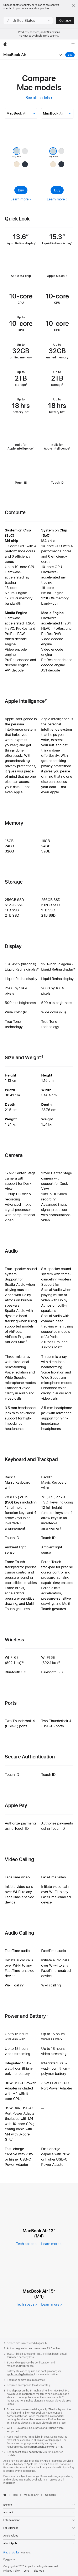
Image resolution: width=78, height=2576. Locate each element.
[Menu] (73, 44)
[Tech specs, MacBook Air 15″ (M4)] (26, 2304)
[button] (28, 20)
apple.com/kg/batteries (20, 2374)
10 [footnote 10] (22, 1662)
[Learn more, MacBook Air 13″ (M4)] (20, 199)
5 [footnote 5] (28, 411)
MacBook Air (14, 54)
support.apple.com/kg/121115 (45, 2446)
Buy (71, 54)
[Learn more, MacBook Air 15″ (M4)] (57, 199)
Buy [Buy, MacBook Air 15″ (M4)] (57, 190)
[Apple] (5, 44)
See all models (38, 97)
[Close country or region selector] (73, 5)
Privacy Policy (11, 2570)
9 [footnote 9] (35, 243)
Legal (27, 2570)
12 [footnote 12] (26, 1341)
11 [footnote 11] (33, 448)
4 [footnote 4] (42, 1056)
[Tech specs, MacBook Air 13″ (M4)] (26, 2244)
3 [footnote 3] (26, 384)
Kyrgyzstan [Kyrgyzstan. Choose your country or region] (9, 2559)
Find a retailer (11, 2552)
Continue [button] (65, 20)
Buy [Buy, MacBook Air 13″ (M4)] (21, 190)
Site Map (39, 2570)
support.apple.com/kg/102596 (29, 2452)
